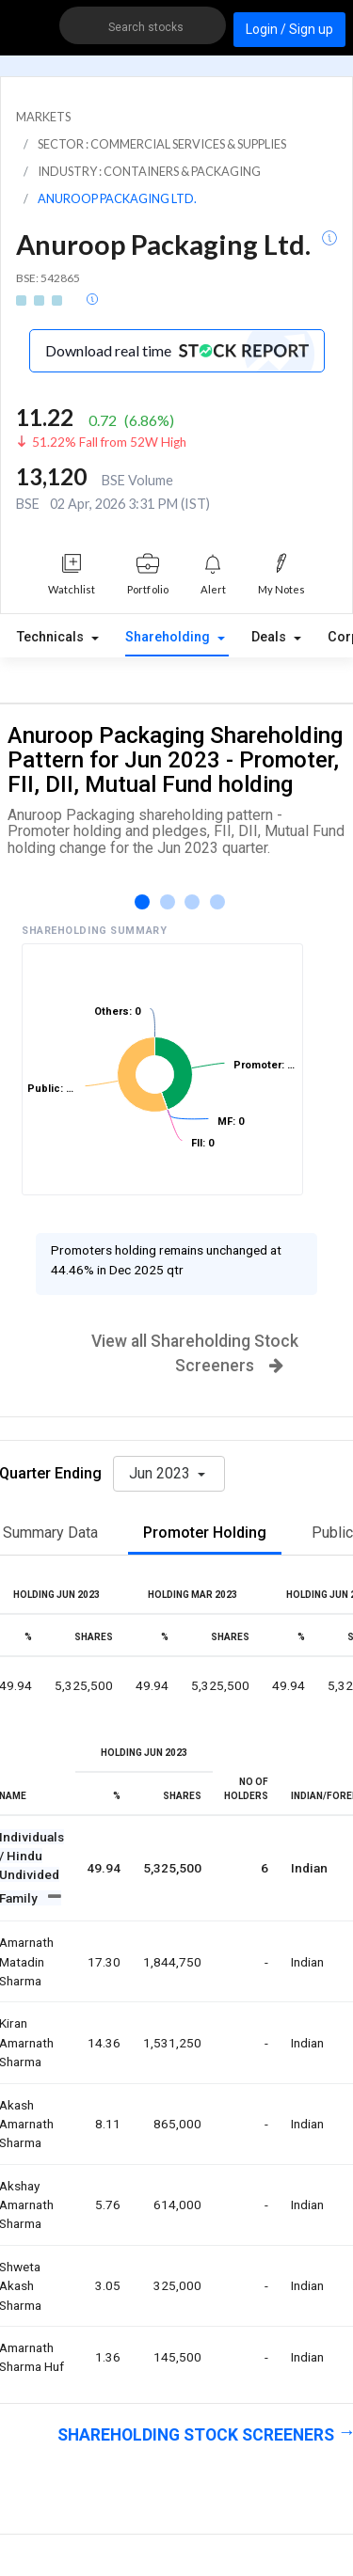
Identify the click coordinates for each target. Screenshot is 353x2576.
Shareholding (169, 637)
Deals (270, 637)
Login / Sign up (289, 29)
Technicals (52, 637)
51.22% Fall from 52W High (109, 442)
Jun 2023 (161, 1473)
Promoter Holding (204, 1532)
